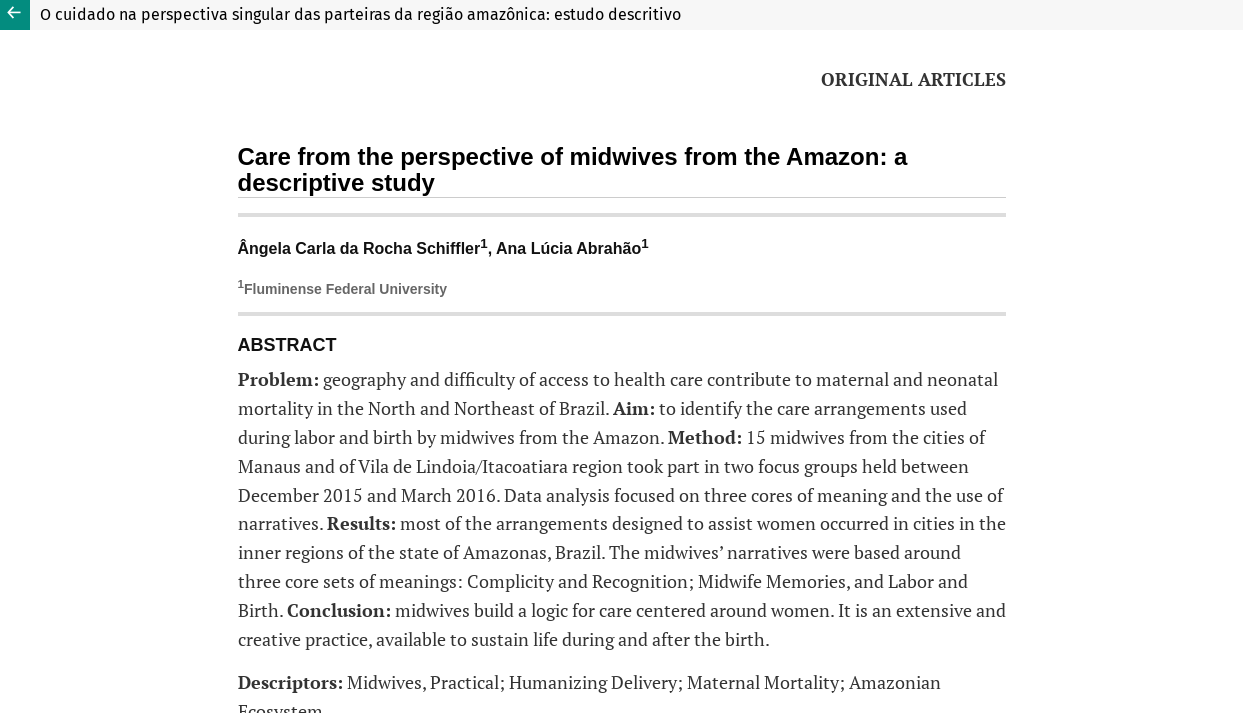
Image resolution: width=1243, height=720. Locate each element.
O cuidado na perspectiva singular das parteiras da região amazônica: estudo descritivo (360, 14)
